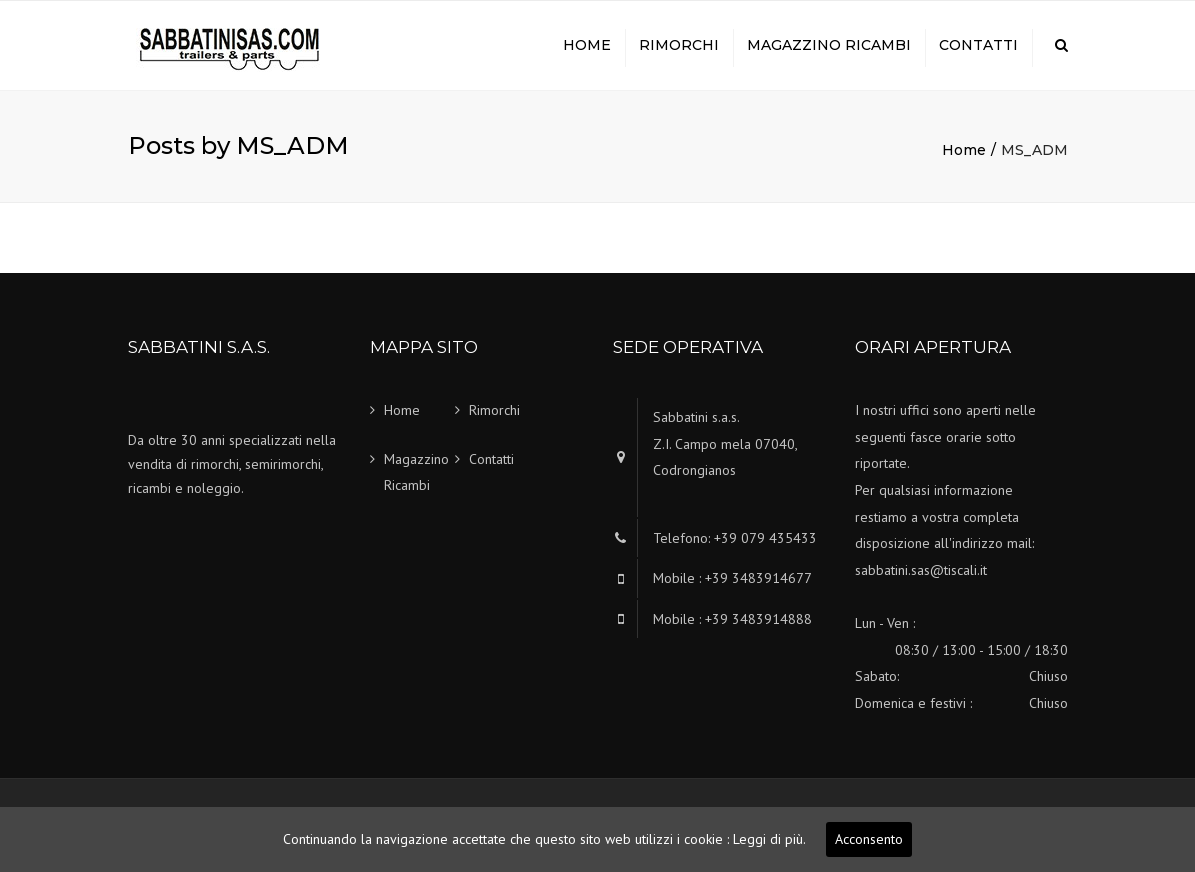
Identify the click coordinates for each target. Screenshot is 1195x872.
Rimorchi (679, 45)
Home (587, 45)
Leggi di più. (769, 839)
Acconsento (869, 839)
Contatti (978, 45)
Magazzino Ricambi (829, 45)
